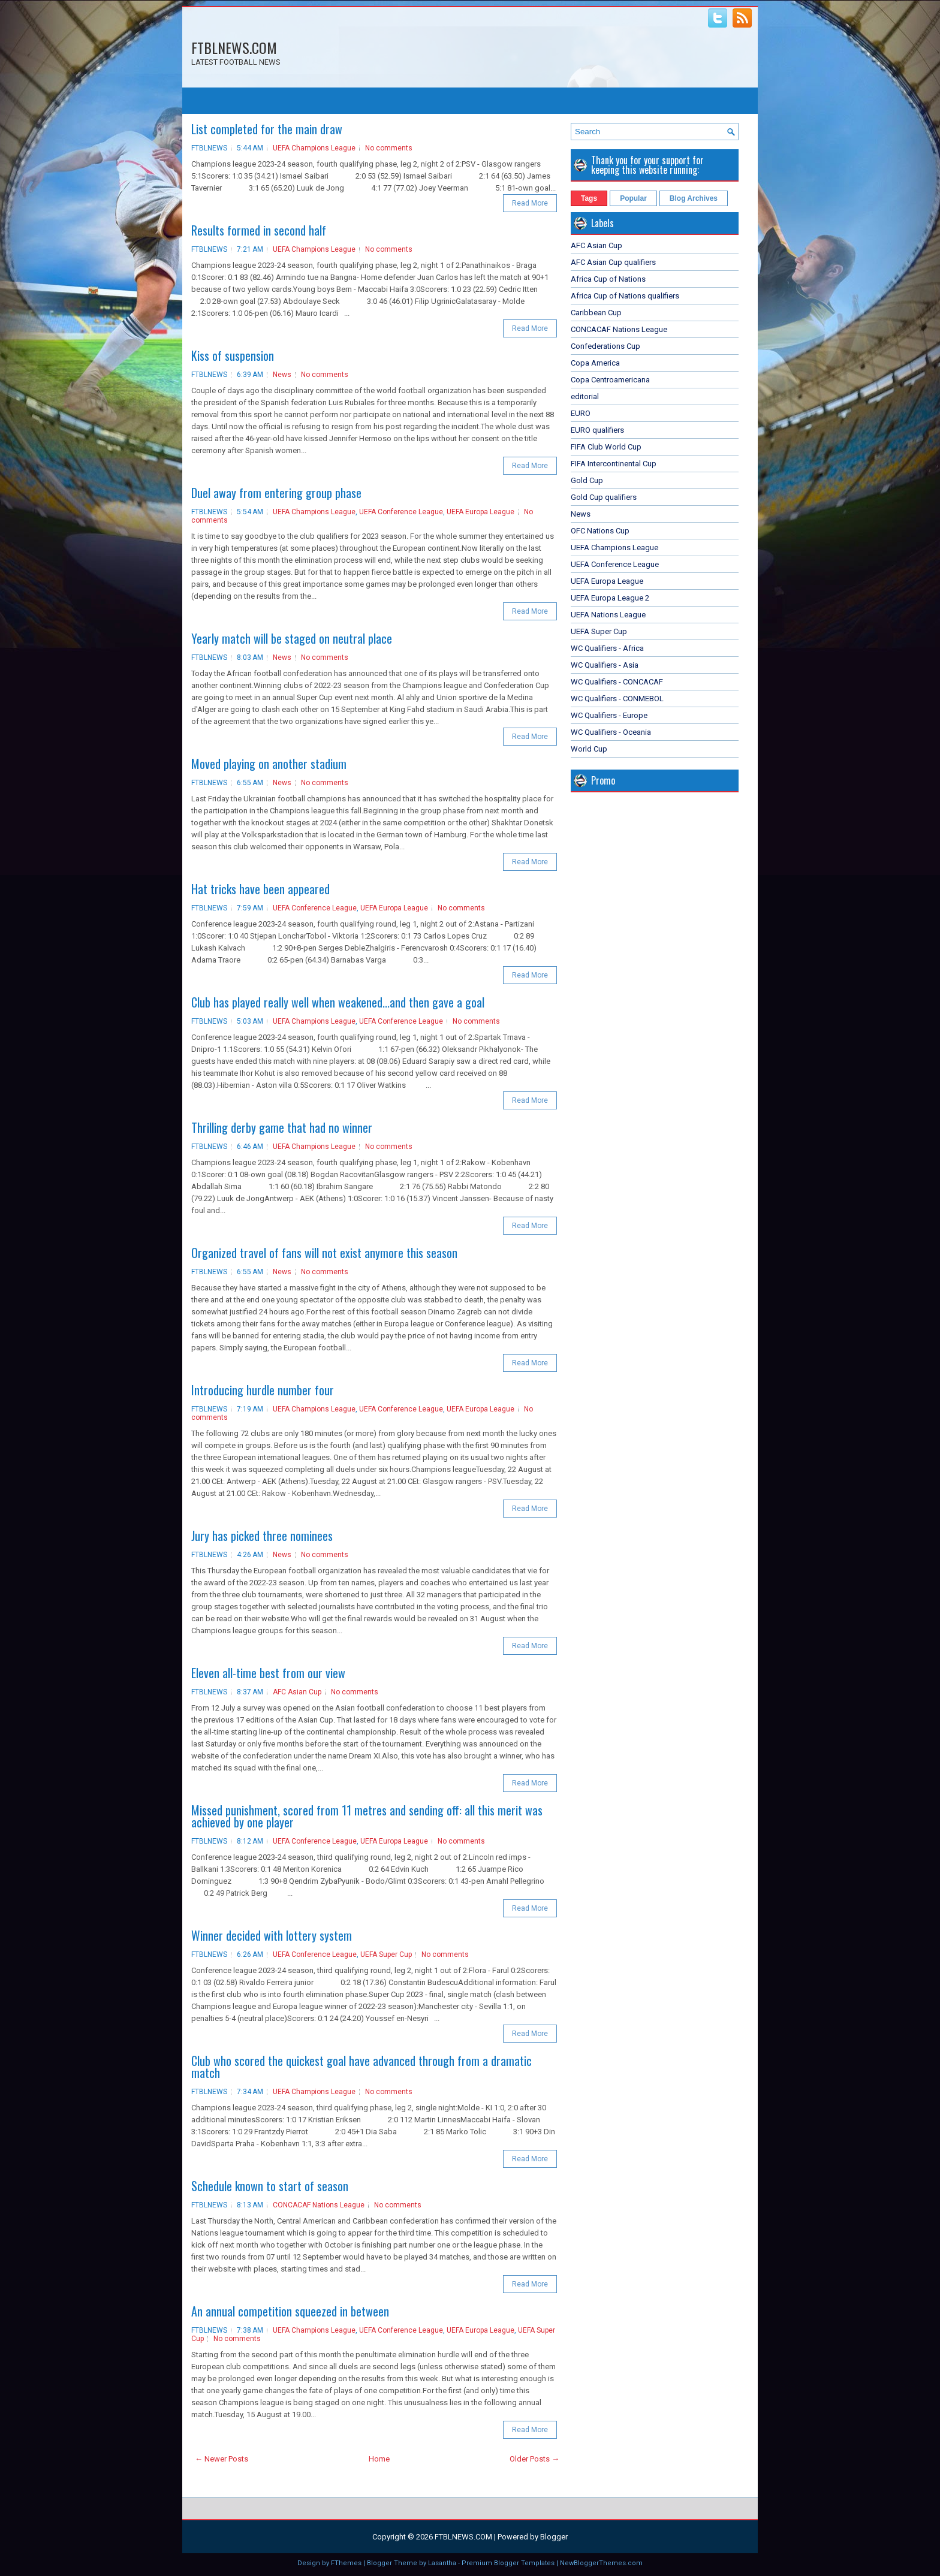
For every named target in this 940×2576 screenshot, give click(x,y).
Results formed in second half (258, 230)
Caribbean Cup (596, 312)
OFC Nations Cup (600, 530)
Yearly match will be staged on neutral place (291, 638)
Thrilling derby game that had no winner (281, 1127)
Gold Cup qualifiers (604, 497)
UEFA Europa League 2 (610, 597)
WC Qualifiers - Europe (609, 715)
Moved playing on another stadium (269, 764)
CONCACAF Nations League (318, 2205)
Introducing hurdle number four (262, 1390)
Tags (589, 198)
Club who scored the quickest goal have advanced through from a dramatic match (361, 2067)
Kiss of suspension (232, 355)
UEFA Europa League (480, 512)
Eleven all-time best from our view (268, 1673)
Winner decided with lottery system (271, 1935)
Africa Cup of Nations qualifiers (625, 295)
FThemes (346, 2563)
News (282, 374)
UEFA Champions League (314, 148)
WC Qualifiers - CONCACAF (617, 681)
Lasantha (442, 2563)
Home (379, 2458)
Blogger (554, 2536)
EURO (580, 413)
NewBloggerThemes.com (601, 2563)
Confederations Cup (605, 346)
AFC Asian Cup (297, 1692)
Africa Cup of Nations (608, 279)
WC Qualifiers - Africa (607, 648)
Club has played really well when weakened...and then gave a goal (337, 1002)
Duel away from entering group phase (276, 493)
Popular (633, 198)
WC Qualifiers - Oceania (611, 732)
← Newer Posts (221, 2458)
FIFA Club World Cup (606, 446)
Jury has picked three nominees (262, 1536)
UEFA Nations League (608, 614)
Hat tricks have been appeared (260, 889)
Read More (530, 203)
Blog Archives (694, 198)
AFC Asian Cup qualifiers (613, 262)
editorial (585, 396)
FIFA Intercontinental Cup (613, 463)
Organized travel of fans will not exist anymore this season (324, 1253)
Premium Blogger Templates (508, 2563)
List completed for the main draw (266, 129)
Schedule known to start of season (269, 2186)
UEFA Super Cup (386, 1954)
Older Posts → (534, 2458)
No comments (388, 148)
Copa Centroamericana (610, 379)
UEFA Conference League (401, 512)
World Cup (589, 748)
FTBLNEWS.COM (234, 47)
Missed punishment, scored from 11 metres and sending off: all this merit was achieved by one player (367, 1816)
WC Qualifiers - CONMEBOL (617, 698)
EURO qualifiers (597, 430)
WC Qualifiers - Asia (604, 664)
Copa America (595, 362)
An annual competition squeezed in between (290, 2311)
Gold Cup (587, 480)
